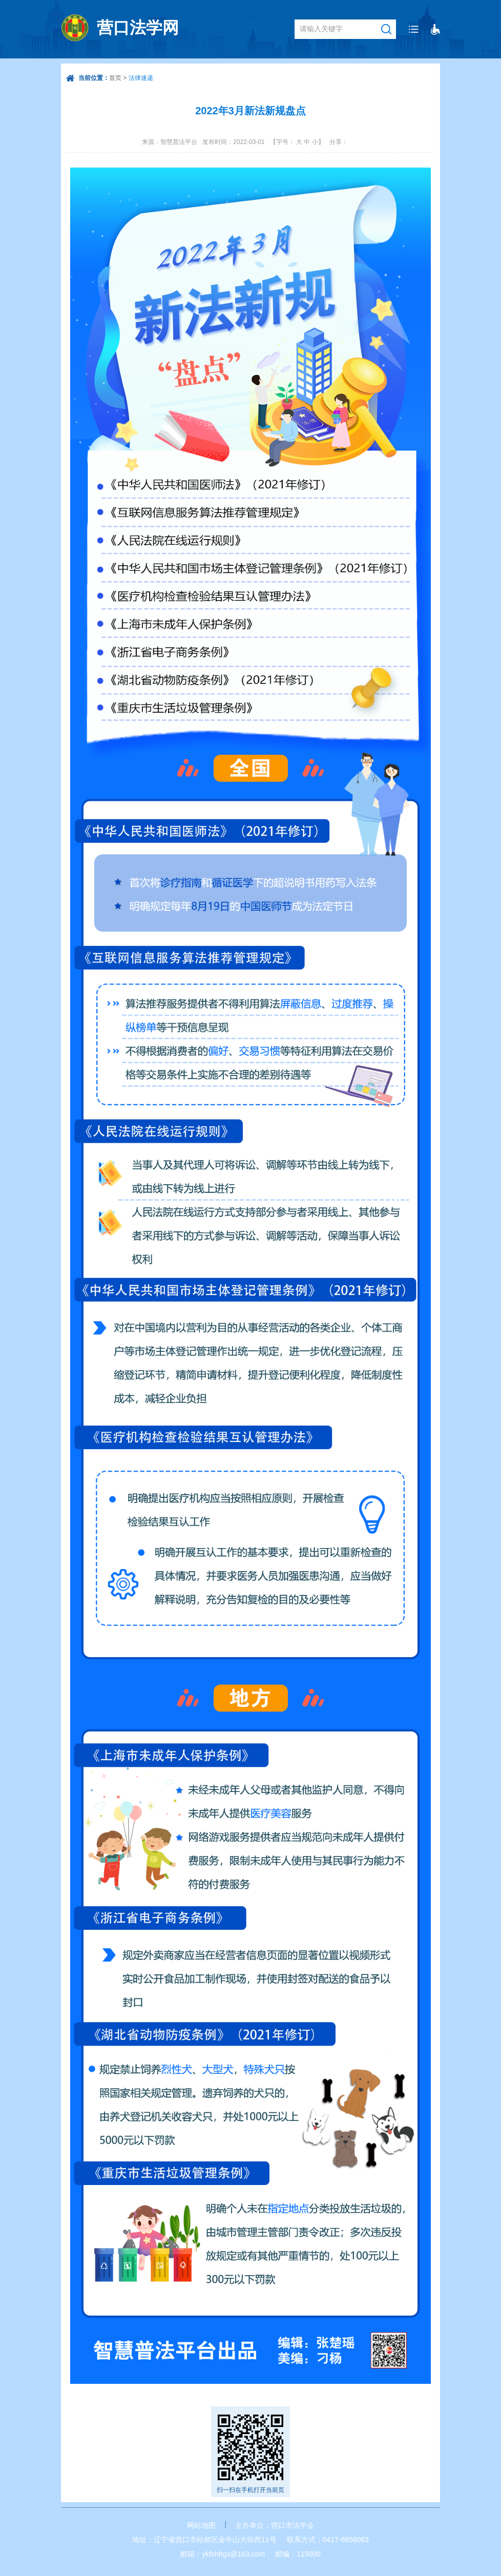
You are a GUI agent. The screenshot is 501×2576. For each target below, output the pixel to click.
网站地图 (201, 2525)
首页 (115, 77)
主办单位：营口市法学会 (274, 2525)
